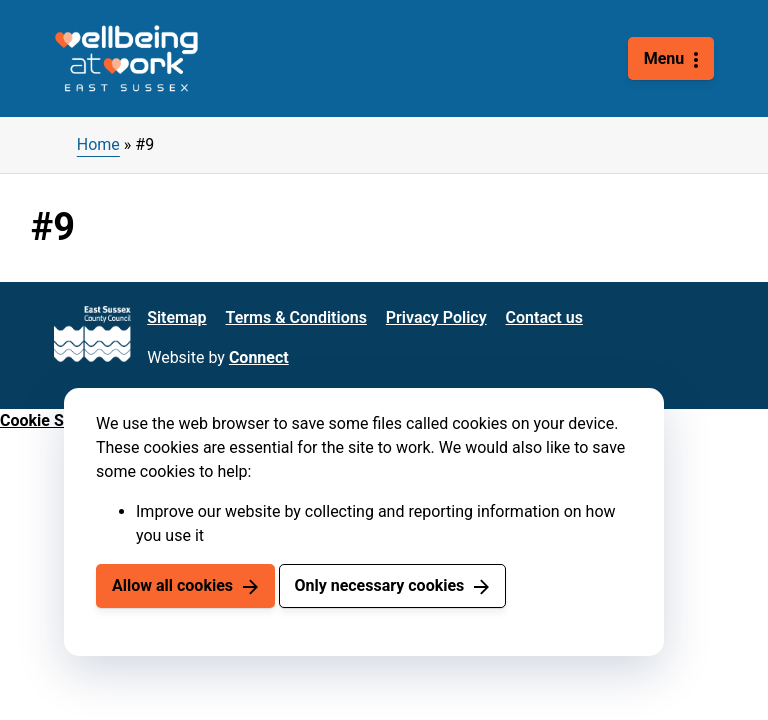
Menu (664, 58)
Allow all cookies (172, 585)
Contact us (544, 317)
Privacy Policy (436, 317)
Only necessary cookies (379, 585)
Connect (259, 357)
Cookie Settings (57, 420)
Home (98, 144)
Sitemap (176, 317)
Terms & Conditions (296, 317)
